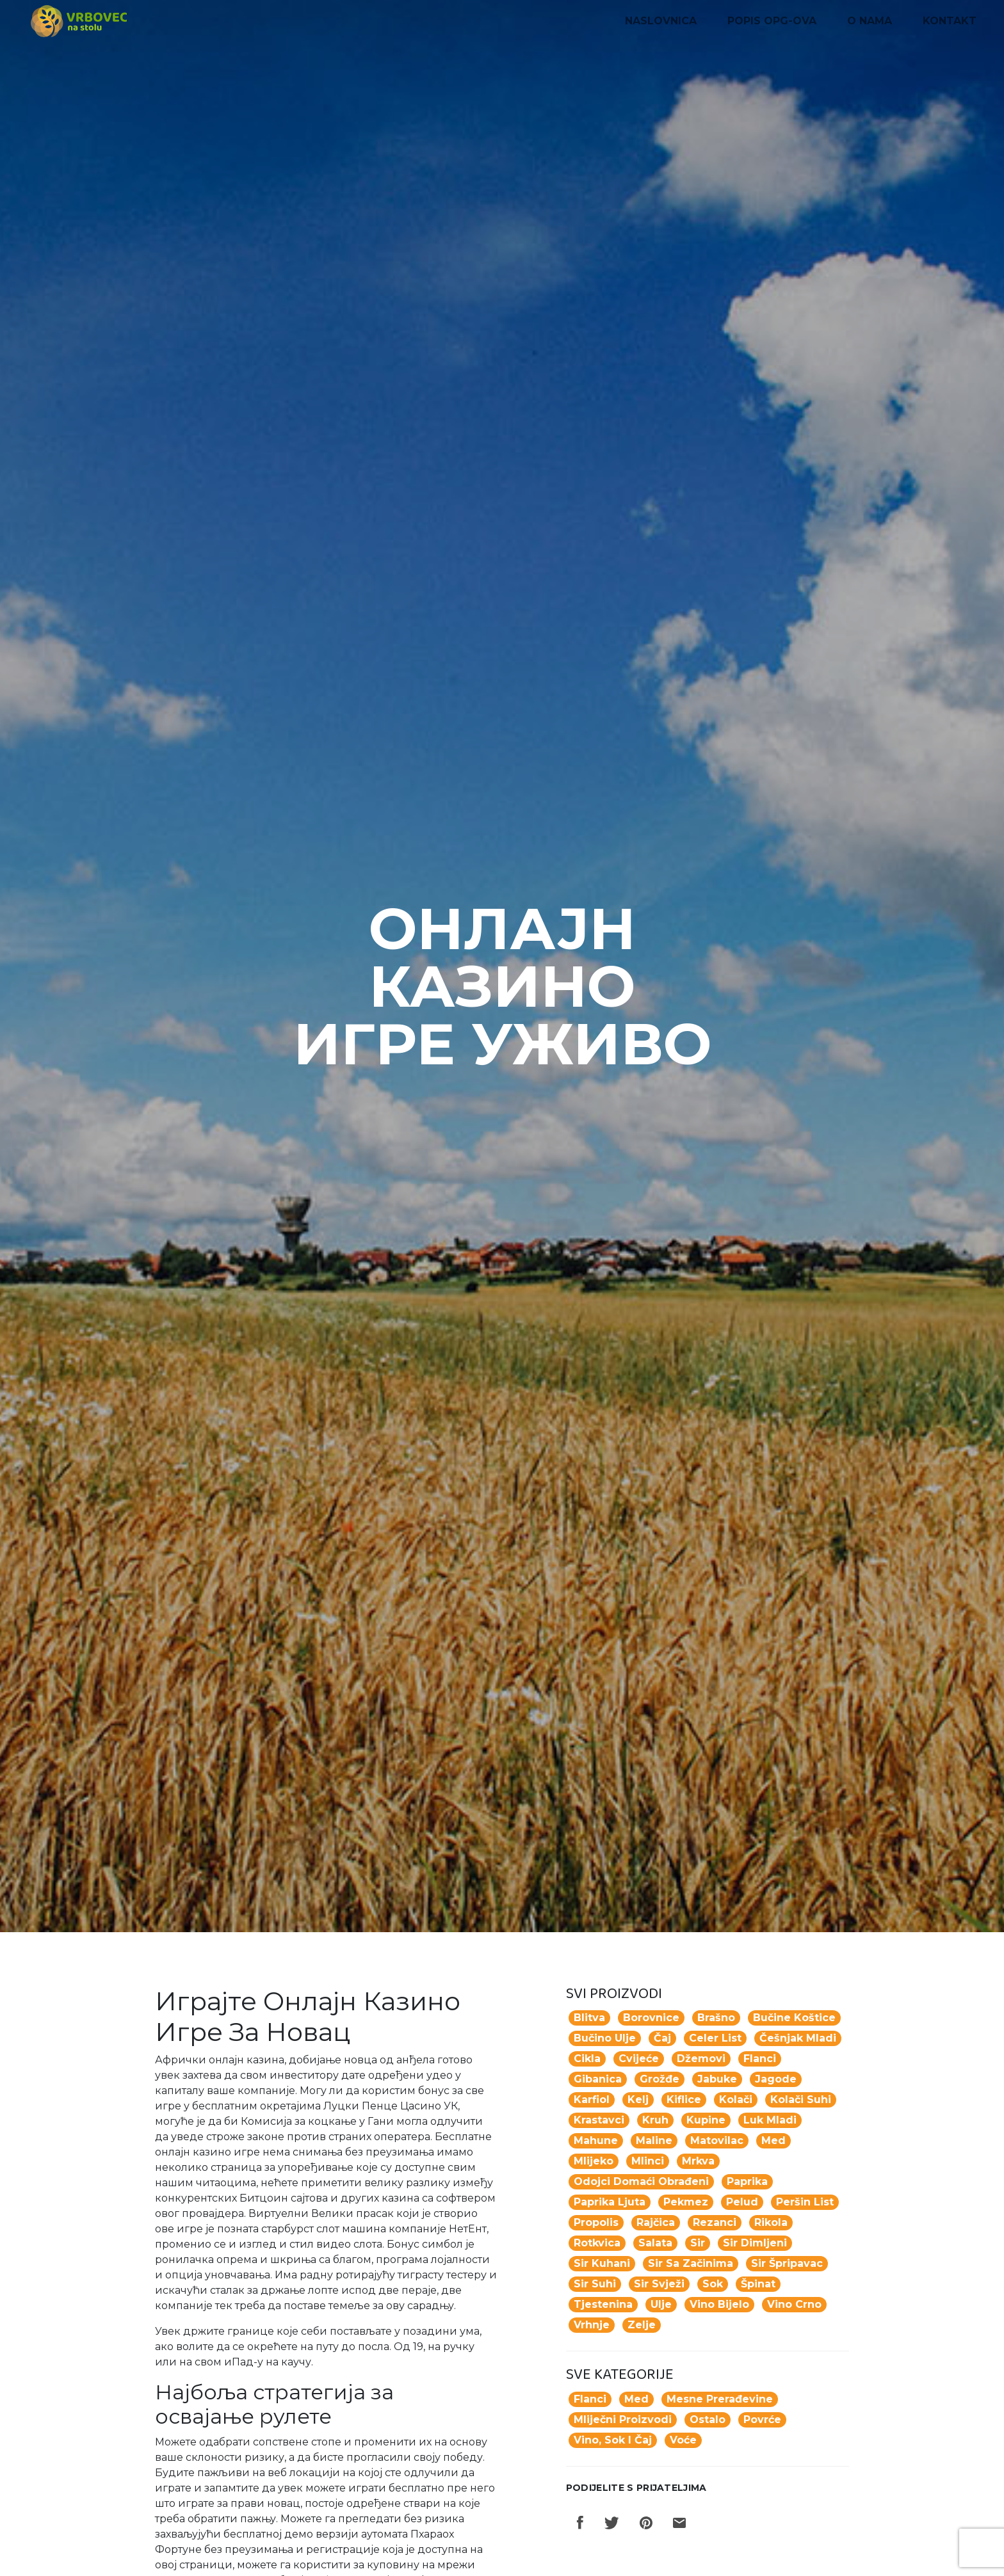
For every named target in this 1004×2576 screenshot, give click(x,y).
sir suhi (595, 2284)
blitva (589, 2018)
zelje (642, 2325)
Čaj (662, 2038)
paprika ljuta (609, 2202)
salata (655, 2243)
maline (654, 2140)
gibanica (598, 2079)
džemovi (701, 2058)
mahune (596, 2140)
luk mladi (770, 2120)
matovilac (716, 2140)
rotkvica (597, 2243)
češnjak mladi (797, 2038)
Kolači (735, 2099)
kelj (638, 2099)
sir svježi (659, 2284)
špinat (758, 2284)
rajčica (655, 2222)
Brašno (716, 2018)
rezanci (714, 2222)
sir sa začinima (690, 2263)
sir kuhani (602, 2263)
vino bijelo (719, 2304)
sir (697, 2243)
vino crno (794, 2304)
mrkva (698, 2161)
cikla (587, 2058)
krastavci (599, 2120)
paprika (747, 2181)
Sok (712, 2284)
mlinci (647, 2161)
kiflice (684, 2099)
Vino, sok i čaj (613, 2440)
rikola (771, 2222)
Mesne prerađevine (720, 2399)
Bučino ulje (605, 2038)
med (773, 2140)
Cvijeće (639, 2058)
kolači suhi (800, 2099)
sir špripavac (787, 2263)
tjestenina (603, 2304)
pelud (742, 2202)
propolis (596, 2222)
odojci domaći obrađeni (641, 2181)
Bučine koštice (794, 2018)
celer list (715, 2038)
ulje (661, 2304)
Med (636, 2399)
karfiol (592, 2099)
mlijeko (593, 2161)
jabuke (717, 2079)
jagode (776, 2079)
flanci (759, 2058)
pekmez (685, 2202)
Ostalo (707, 2419)
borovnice (651, 2018)
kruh (655, 2120)
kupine (705, 2120)
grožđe (659, 2079)
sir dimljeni (755, 2243)
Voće (683, 2440)
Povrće (762, 2419)
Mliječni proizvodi (623, 2419)
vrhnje (592, 2325)
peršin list (805, 2202)
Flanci (590, 2399)
